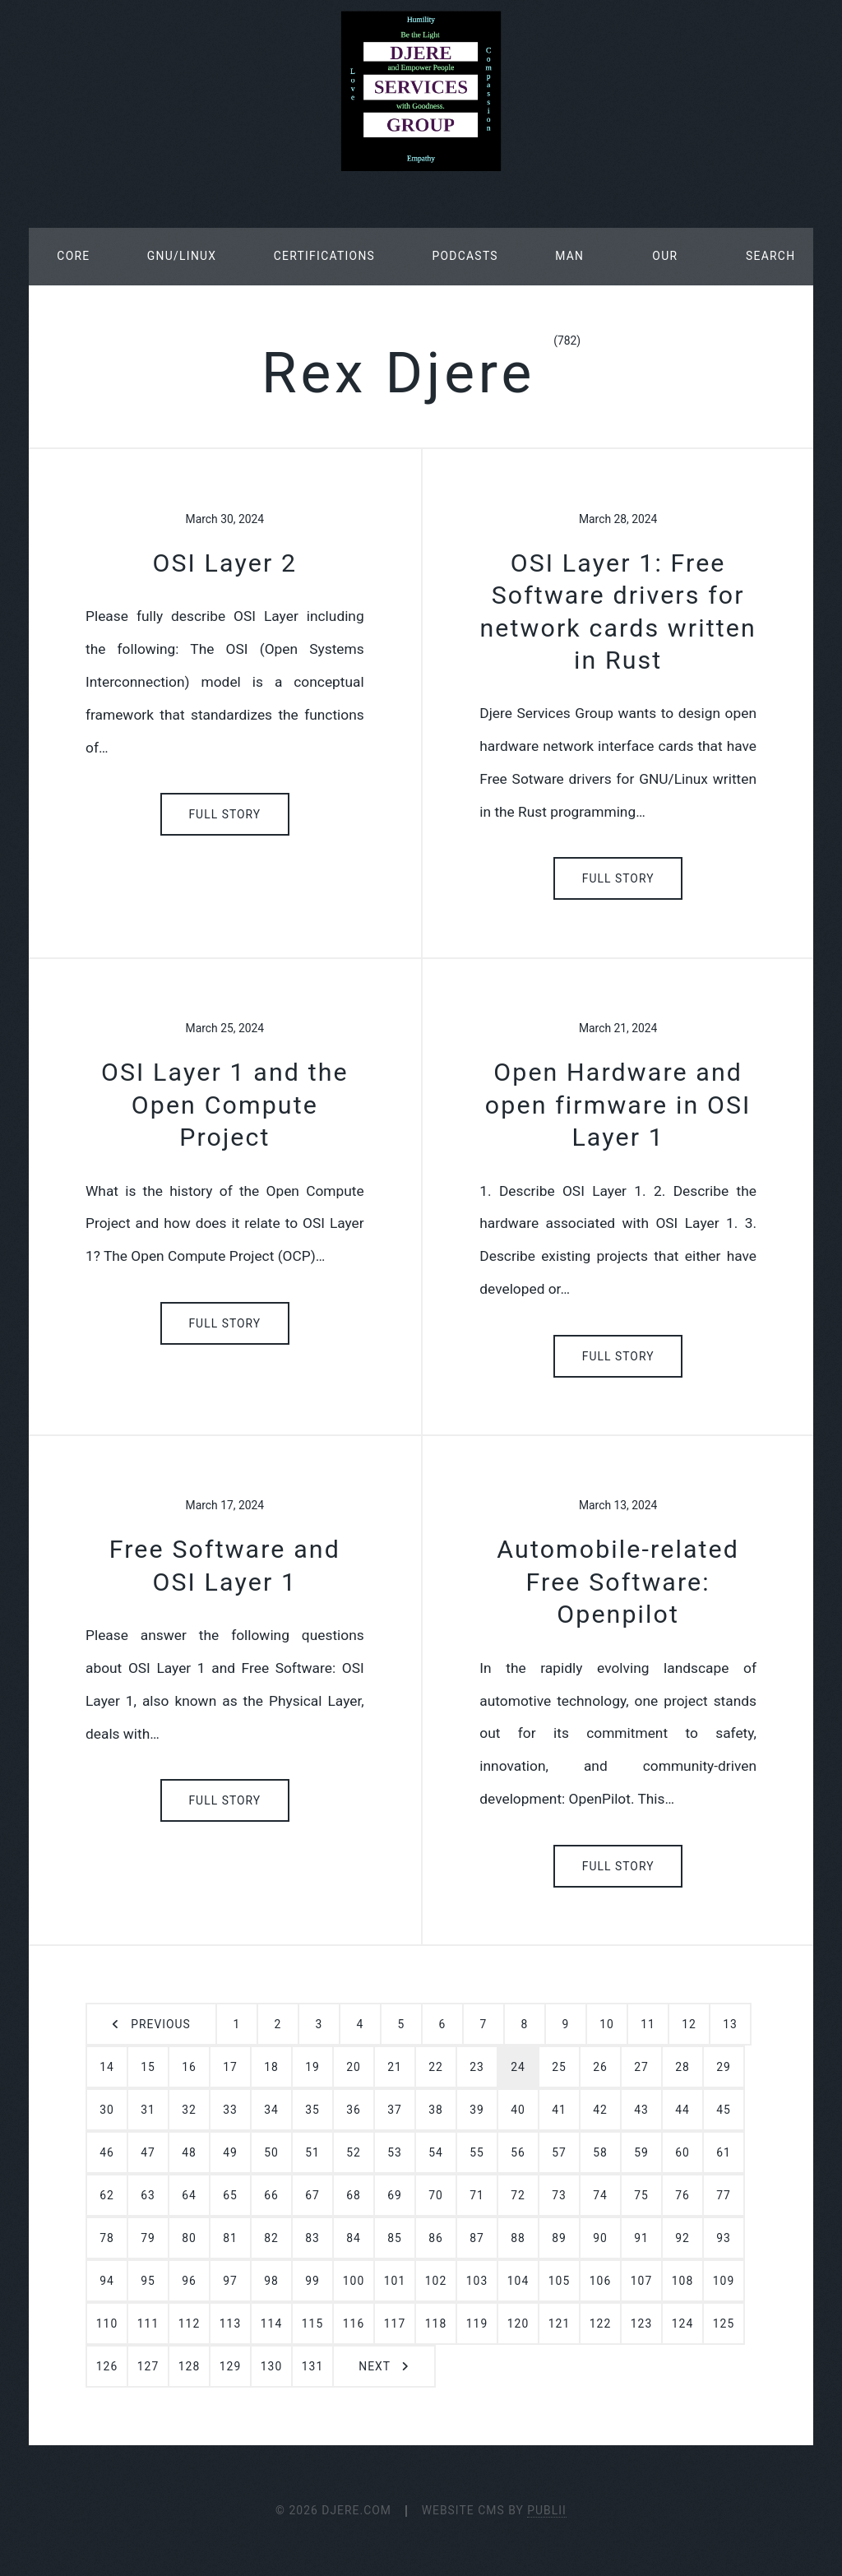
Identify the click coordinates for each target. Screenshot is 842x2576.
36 (353, 2109)
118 (435, 2323)
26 (600, 2066)
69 (394, 2195)
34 (271, 2109)
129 (230, 2366)
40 (518, 2109)
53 (394, 2152)
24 (518, 2066)
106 (600, 2280)
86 (435, 2238)
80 (189, 2238)
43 (641, 2109)
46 (106, 2152)
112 (189, 2323)
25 (559, 2066)
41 (559, 2109)
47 (148, 2152)
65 (230, 2195)
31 (148, 2109)
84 (353, 2238)
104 (518, 2280)
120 (518, 2323)
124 (682, 2323)
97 (230, 2280)
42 (600, 2109)
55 (477, 2152)
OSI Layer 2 (224, 563)
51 (312, 2152)
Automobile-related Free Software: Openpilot (618, 1582)
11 (648, 2024)
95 (148, 2280)
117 (394, 2323)
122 (600, 2323)
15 (148, 2066)
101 (394, 2280)
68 (353, 2195)
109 (723, 2280)
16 (189, 2066)
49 (230, 2152)
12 (689, 2024)
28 (682, 2066)
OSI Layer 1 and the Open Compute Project (225, 1104)
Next (375, 2366)
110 (107, 2323)
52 (353, 2152)
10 (606, 2024)
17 (230, 2066)
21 (394, 2066)
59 (641, 2152)
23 (477, 2066)
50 (271, 2152)
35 (312, 2109)
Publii (547, 2510)
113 (230, 2323)
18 (271, 2066)
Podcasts (464, 255)
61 (723, 2152)
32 (189, 2109)
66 (271, 2195)
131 (312, 2366)
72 (518, 2195)
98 (271, 2280)
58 (600, 2152)
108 (682, 2280)
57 (559, 2152)
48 (189, 2152)
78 (106, 2238)
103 (477, 2280)
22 (435, 2066)
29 (723, 2066)
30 (106, 2109)
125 (723, 2323)
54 (435, 2152)
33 (230, 2109)
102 (435, 2280)
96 (189, 2280)
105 (559, 2280)
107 (641, 2280)
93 (723, 2238)
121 (559, 2323)
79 (148, 2238)
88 (518, 2238)
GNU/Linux (182, 255)
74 (600, 2195)
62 (106, 2195)
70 (435, 2195)
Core (73, 255)
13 (730, 2024)
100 (353, 2280)
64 (189, 2195)
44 (682, 2109)
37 (394, 2109)
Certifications (324, 255)
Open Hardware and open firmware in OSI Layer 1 (618, 1104)
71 (477, 2195)
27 (641, 2066)
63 (148, 2195)
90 (600, 2238)
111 (148, 2323)
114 (271, 2323)
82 (271, 2238)
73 (559, 2195)
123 (641, 2323)
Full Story (224, 814)
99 (312, 2280)
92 (682, 2238)
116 (353, 2323)
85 (394, 2238)
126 (107, 2366)
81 (230, 2238)
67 (312, 2195)
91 (641, 2238)
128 (189, 2366)
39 (477, 2109)
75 (641, 2195)
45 (723, 2109)
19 (312, 2066)
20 (353, 2066)
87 (477, 2238)
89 (559, 2238)
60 (682, 2152)
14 (106, 2066)
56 (518, 2152)
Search (770, 255)
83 (312, 2238)
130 (271, 2366)
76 (682, 2195)
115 (312, 2323)
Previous (160, 2024)
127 (148, 2366)
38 (435, 2109)
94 (106, 2280)
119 (477, 2323)
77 (723, 2195)
